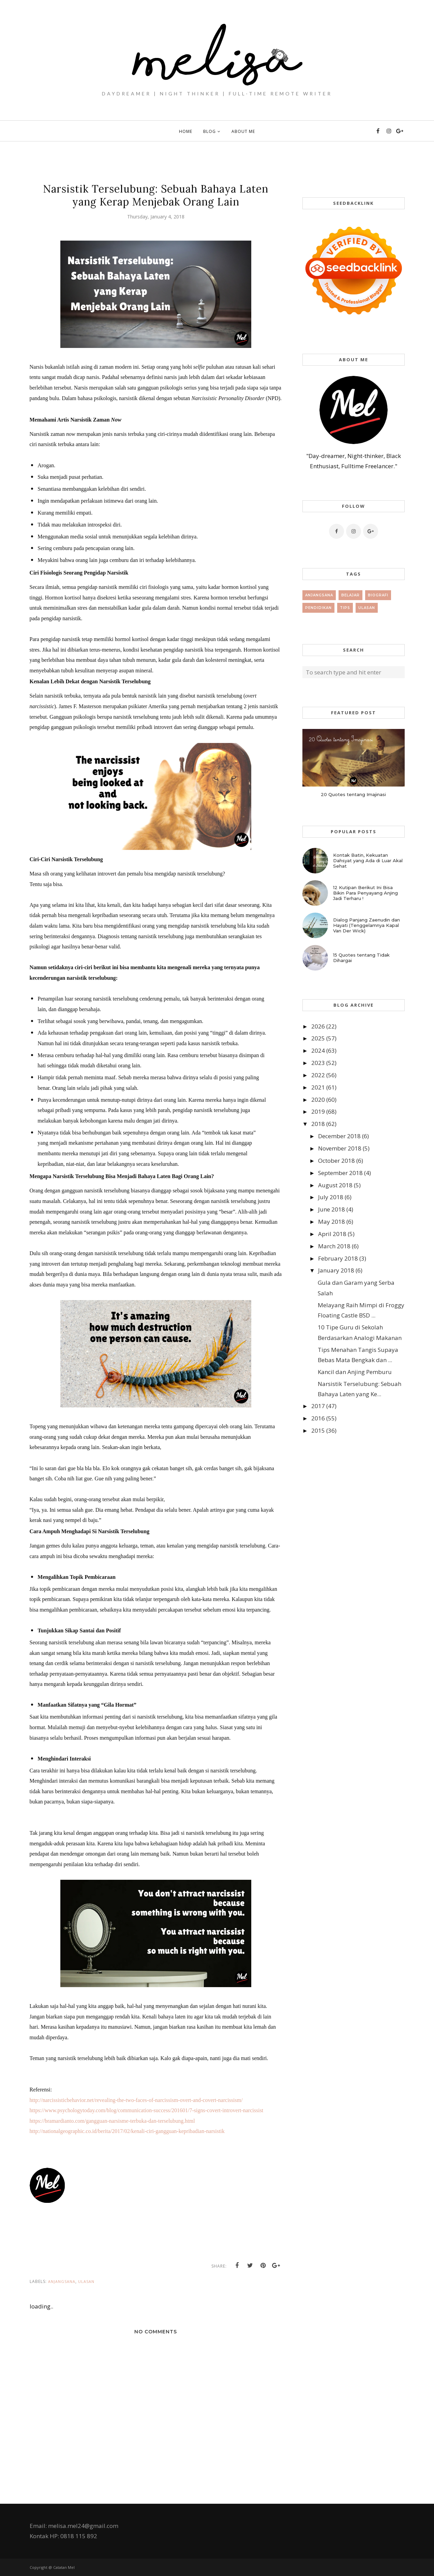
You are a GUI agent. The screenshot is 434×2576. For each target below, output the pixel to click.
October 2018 (336, 1160)
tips (345, 608)
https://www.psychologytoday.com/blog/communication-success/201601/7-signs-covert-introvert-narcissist (147, 2110)
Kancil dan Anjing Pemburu (355, 1372)
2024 (318, 1050)
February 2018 (338, 1258)
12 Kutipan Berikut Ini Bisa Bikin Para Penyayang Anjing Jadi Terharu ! (365, 893)
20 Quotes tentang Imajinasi (353, 794)
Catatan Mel (64, 2567)
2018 (318, 1124)
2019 (318, 1111)
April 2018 (332, 1234)
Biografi (378, 595)
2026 (318, 1026)
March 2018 (334, 1246)
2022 (318, 1075)
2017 (318, 1406)
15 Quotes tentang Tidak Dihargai (361, 957)
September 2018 (340, 1173)
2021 (318, 1087)
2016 (318, 1418)
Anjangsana (61, 2281)
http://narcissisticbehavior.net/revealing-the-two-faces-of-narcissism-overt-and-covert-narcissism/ (136, 2100)
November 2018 (339, 1148)
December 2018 (339, 1136)
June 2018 (331, 1209)
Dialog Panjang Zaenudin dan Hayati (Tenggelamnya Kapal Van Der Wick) (366, 925)
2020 (318, 1099)
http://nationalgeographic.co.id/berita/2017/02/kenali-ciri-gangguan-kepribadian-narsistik (127, 2131)
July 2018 (330, 1197)
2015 (318, 1430)
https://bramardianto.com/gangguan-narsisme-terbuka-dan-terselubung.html (112, 2121)
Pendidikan (318, 608)
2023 (318, 1063)
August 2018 (335, 1185)
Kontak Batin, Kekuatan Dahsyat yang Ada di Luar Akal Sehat (368, 860)
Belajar (350, 595)
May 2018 (331, 1221)
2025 (318, 1038)
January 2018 (336, 1270)
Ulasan (86, 2281)
